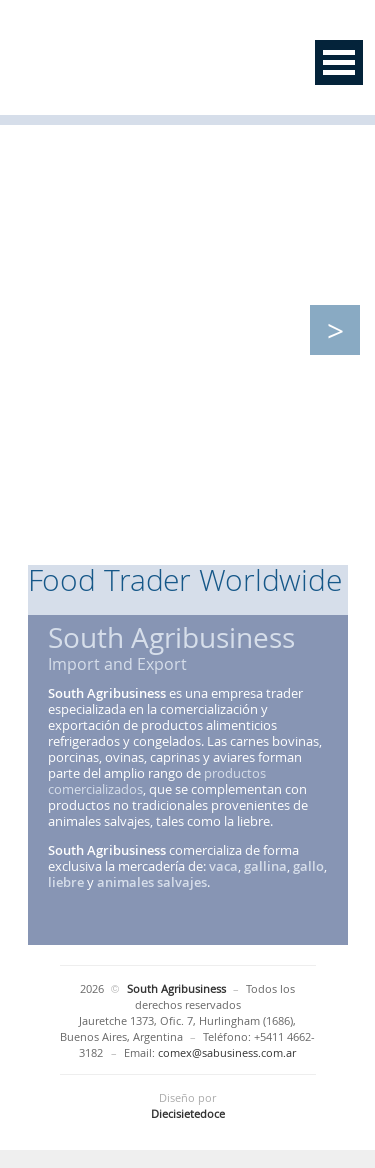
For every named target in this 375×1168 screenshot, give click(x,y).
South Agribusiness (153, 62)
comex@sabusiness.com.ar (227, 1052)
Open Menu (339, 62)
